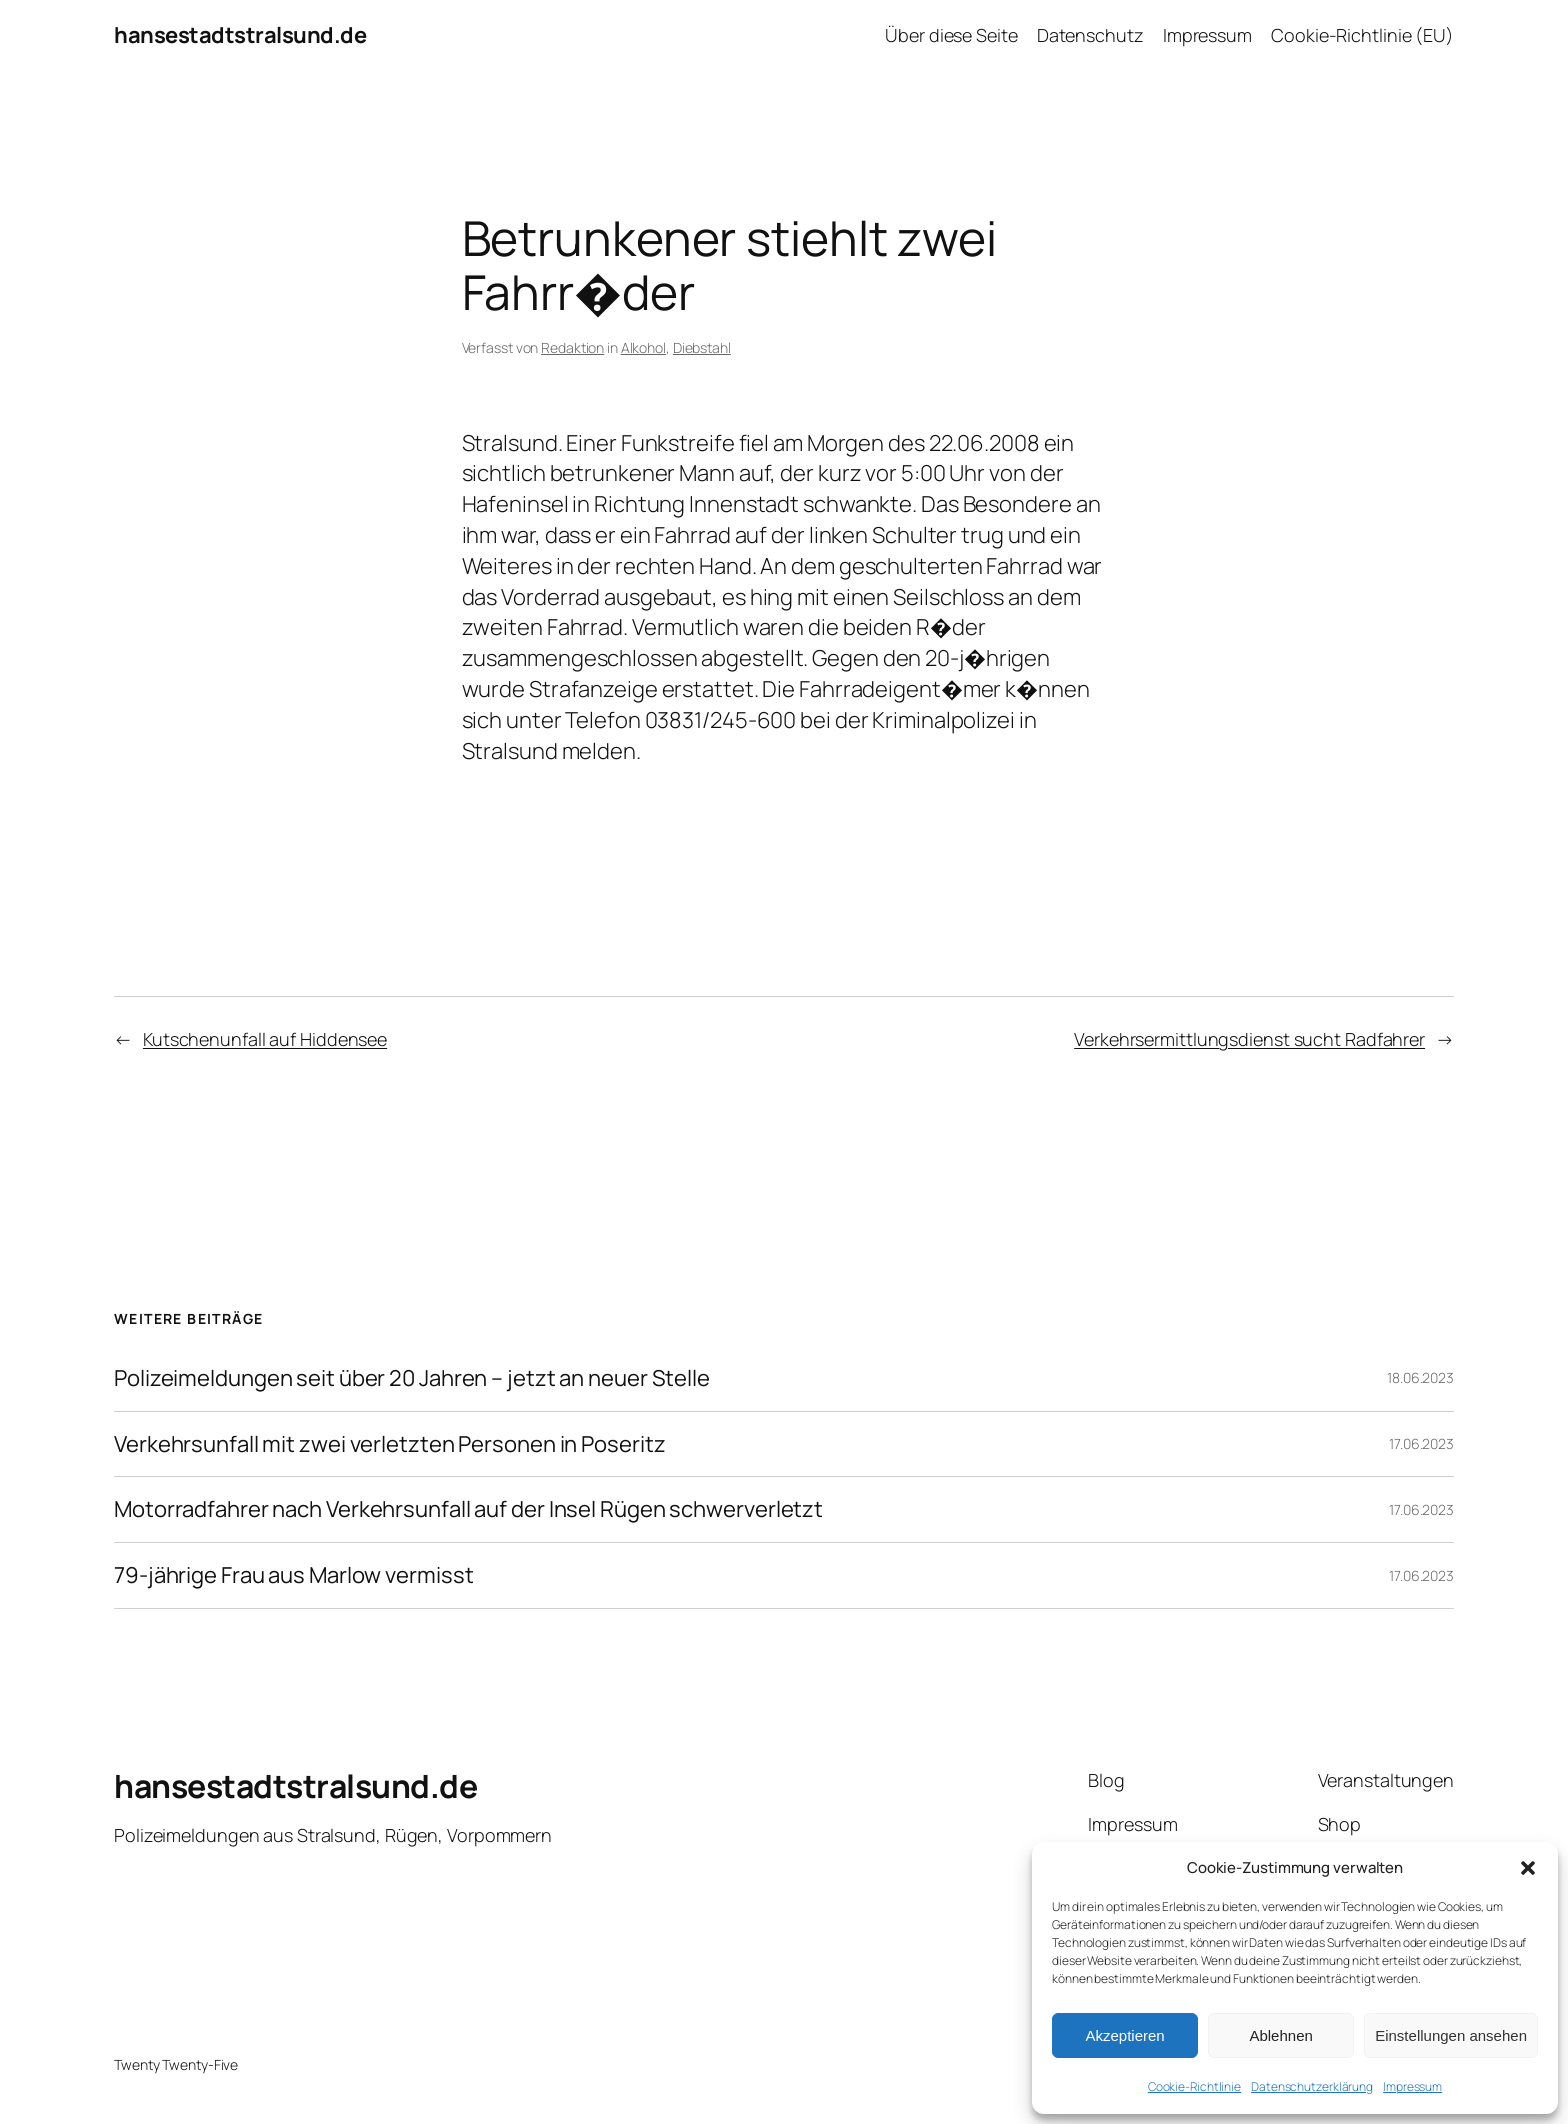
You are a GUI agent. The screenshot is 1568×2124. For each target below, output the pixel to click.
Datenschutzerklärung (1312, 2086)
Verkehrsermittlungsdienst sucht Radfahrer (1249, 1039)
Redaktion (572, 347)
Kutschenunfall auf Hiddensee (265, 1039)
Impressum (1412, 2086)
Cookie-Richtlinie (1194, 2086)
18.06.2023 (1420, 1377)
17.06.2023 (1421, 1443)
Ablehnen (1280, 2035)
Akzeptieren (1124, 2035)
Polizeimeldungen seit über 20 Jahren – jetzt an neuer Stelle (412, 1378)
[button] (1528, 1868)
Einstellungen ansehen (1451, 2035)
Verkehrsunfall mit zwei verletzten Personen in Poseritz (390, 1444)
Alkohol (643, 347)
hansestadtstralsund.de (240, 35)
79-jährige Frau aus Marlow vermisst (294, 1575)
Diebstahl (702, 347)
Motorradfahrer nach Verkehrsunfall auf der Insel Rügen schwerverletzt (468, 1509)
